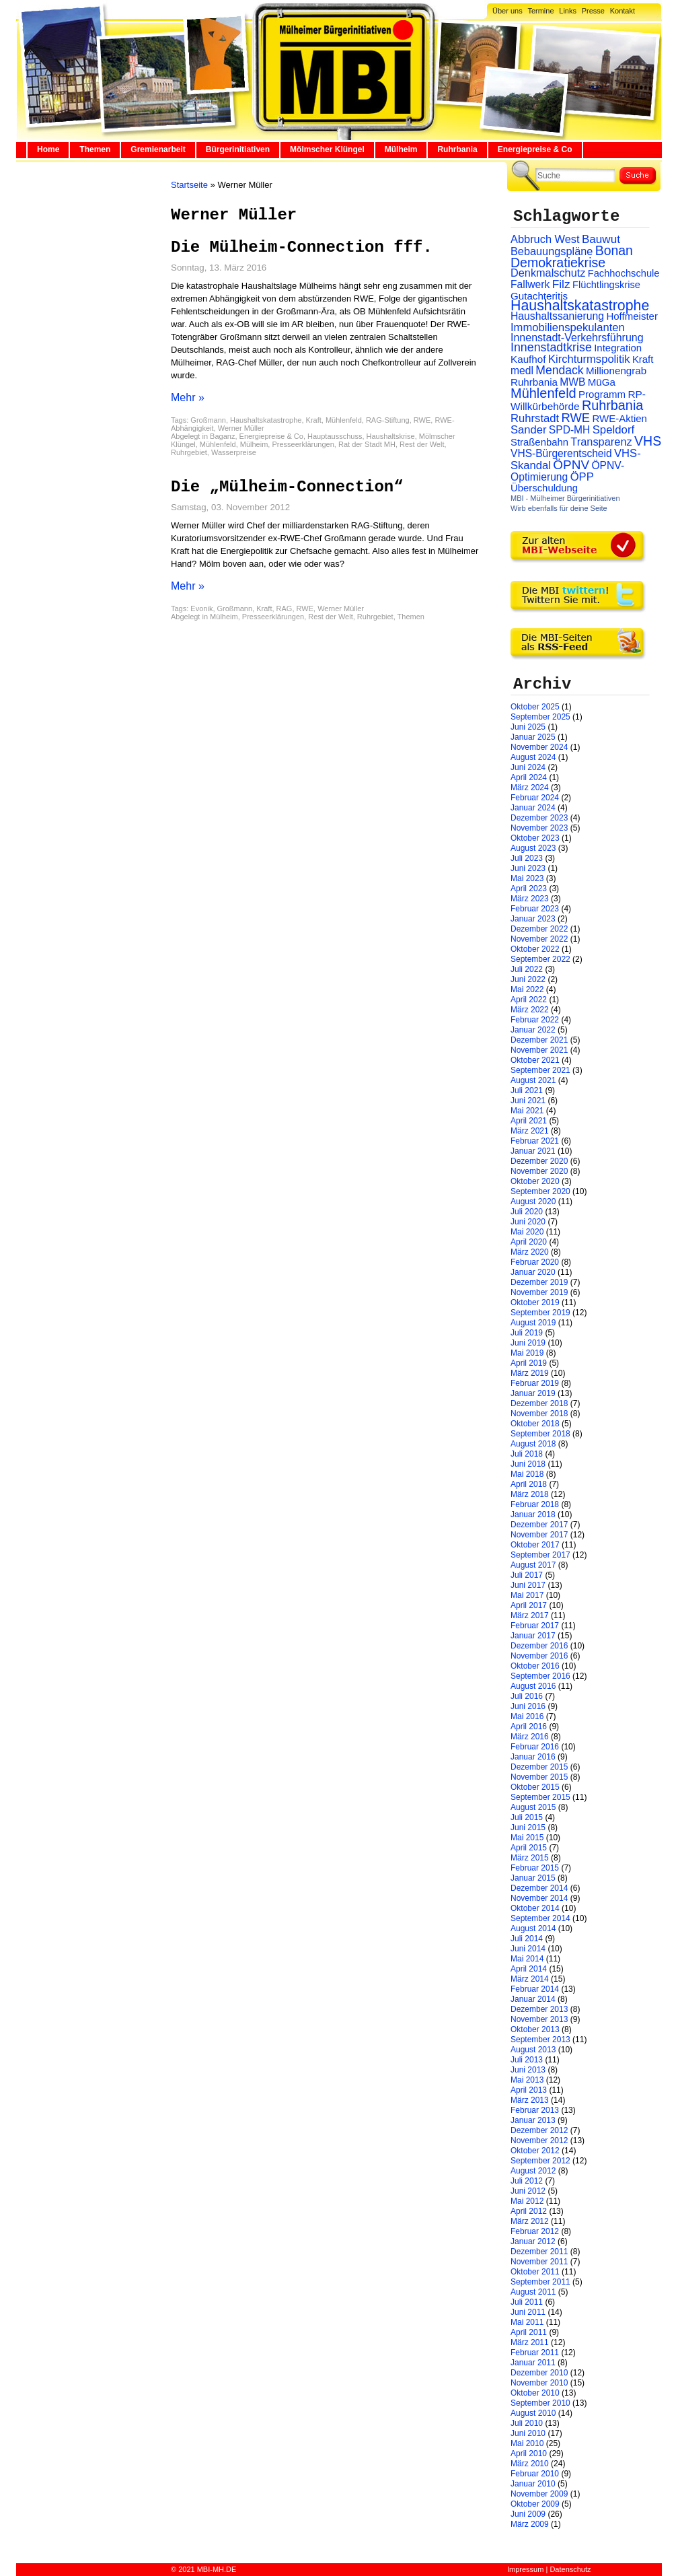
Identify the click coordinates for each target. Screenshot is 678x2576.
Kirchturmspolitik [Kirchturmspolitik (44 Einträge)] (589, 359)
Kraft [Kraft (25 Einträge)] (642, 359)
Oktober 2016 (535, 1666)
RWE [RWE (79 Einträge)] (576, 418)
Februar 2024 (535, 797)
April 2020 (529, 1242)
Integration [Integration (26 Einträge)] (618, 347)
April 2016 (529, 1726)
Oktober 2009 (535, 2504)
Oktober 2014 (535, 1908)
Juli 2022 (527, 969)
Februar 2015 (535, 1868)
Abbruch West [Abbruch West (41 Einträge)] (545, 239)
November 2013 (539, 2019)
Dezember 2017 (539, 1524)
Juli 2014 (527, 1938)
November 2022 (539, 939)
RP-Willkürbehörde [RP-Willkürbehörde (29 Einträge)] (578, 400)
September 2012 (540, 2160)
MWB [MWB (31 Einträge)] (572, 382)
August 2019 (533, 1322)
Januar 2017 (533, 1635)
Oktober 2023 (535, 838)
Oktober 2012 (535, 2150)
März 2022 (530, 1009)
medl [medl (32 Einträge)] (522, 370)
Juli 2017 (527, 1575)
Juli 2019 (527, 1332)
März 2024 (530, 787)
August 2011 (533, 2292)
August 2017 (533, 1565)
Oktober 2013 (535, 2029)
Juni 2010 (528, 2433)
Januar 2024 (533, 807)
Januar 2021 (533, 1151)
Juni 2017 (528, 1585)
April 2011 (529, 2332)
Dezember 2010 (539, 2372)
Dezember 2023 (539, 818)
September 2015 (540, 1797)
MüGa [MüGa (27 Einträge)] (601, 382)
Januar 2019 (533, 1393)
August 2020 (533, 1201)
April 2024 (529, 777)
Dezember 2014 (539, 1888)
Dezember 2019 (539, 1282)
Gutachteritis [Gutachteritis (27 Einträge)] (539, 296)
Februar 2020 (535, 1262)
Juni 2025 (528, 727)
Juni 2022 (528, 979)
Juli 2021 (527, 1090)
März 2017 (530, 1615)
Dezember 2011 (539, 2251)
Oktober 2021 (535, 1060)
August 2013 (533, 2049)
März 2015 (530, 1858)
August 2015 (533, 1807)
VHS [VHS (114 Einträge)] (647, 440)
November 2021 (539, 1050)
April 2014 (529, 1969)
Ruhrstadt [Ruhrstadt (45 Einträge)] (535, 418)
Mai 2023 (527, 878)
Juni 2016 (528, 1706)
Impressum (525, 2569)
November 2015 (539, 1777)
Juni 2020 (528, 1221)
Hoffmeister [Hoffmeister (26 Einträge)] (632, 316)
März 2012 (530, 2221)
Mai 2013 (527, 2080)
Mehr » (187, 397)
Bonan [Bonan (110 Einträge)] (614, 250)
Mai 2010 (527, 2443)
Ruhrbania (457, 149)
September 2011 (540, 2282)
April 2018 (529, 1484)
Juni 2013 (528, 2070)
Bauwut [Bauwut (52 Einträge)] (601, 239)
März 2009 (530, 2524)
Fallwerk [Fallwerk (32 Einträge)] (530, 284)
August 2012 (533, 2170)
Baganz (222, 436)
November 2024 (539, 747)
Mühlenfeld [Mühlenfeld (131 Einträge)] (543, 393)
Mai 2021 (527, 1110)
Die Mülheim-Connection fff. (301, 247)
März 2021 (530, 1131)
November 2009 (539, 2494)
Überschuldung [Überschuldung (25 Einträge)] (544, 488)
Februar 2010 (535, 2473)
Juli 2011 (527, 2302)
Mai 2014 (527, 1958)
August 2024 (533, 757)
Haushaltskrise (391, 436)
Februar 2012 (535, 2231)
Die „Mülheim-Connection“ (287, 487)
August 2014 (533, 1928)
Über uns (507, 11)
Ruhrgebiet (189, 452)
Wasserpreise (233, 452)
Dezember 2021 (539, 1040)
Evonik (201, 608)
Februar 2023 (535, 908)
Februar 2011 (535, 2352)
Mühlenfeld (344, 420)
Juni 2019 (528, 1343)
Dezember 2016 (539, 1645)
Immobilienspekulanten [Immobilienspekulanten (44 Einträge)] (568, 327)
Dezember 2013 (539, 2009)
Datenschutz (570, 2569)
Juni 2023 (528, 868)
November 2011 (539, 2261)
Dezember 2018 (539, 1403)
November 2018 (539, 1413)
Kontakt (622, 11)
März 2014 (530, 1979)
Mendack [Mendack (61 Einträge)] (559, 370)
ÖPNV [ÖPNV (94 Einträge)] (571, 465)
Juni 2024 (528, 767)
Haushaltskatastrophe (265, 420)
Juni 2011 (528, 2312)
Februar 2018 (535, 1504)
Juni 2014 (528, 1948)
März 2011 (530, 2342)
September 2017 (540, 1555)
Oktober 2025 (535, 706)
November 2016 (539, 1656)
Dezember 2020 (539, 1161)
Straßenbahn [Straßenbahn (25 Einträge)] (539, 442)
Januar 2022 (533, 1030)
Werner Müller (241, 428)
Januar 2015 (533, 1878)
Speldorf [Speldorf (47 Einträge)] (614, 429)
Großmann (208, 420)
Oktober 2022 (535, 949)
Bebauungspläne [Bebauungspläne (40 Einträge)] (552, 251)
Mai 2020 (527, 1232)
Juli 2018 (527, 1454)
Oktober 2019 (535, 1302)
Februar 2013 (535, 2110)
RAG (284, 608)
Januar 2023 (533, 919)
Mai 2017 (527, 1595)
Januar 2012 (533, 2241)
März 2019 (530, 1373)
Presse (593, 11)
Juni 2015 (528, 1827)
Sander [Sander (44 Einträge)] (529, 429)
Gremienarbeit (157, 149)
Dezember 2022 (539, 929)
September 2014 (540, 1918)
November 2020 (539, 1171)
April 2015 (529, 1847)
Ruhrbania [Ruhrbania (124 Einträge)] (612, 405)
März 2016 (530, 1736)
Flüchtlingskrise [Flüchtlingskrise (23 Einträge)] (606, 284)
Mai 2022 (527, 989)
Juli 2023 (527, 858)
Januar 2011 (533, 2362)
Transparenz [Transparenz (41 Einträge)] (601, 442)
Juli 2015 (527, 1817)
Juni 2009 (528, 2514)
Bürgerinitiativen (238, 149)
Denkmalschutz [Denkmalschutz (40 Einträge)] (548, 273)
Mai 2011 (527, 2322)
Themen (94, 149)
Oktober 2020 (535, 1181)
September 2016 (540, 1676)
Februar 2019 (535, 1383)
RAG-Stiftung (388, 420)
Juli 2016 (527, 1696)
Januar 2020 (533, 1272)
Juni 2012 (528, 2191)
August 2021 (533, 1080)
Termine (540, 11)
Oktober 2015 (535, 1787)
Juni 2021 (528, 1100)
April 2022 (529, 999)
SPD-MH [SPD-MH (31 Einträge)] (569, 430)
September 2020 (540, 1191)
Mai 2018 (527, 1474)
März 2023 (530, 898)
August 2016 (533, 1686)
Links (567, 11)
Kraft (314, 420)
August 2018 (533, 1444)
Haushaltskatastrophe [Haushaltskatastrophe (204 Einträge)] (580, 306)
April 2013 (529, 2090)
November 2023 (539, 828)
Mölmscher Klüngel (327, 149)
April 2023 (529, 888)
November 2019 (539, 1292)
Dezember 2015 (539, 1767)
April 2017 (529, 1605)
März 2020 (530, 1252)
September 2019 (540, 1312)
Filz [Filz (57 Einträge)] (561, 284)
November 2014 (539, 1898)
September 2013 (540, 2039)
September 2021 (540, 1070)
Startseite (189, 185)
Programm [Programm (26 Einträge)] (602, 394)
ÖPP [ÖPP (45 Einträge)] (582, 477)
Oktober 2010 (535, 2393)
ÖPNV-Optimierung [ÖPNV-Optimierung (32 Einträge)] (567, 471)
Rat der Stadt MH (367, 444)
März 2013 (530, 2100)
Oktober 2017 (535, 1545)
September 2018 (540, 1433)
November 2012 (539, 2140)
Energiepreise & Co (535, 149)
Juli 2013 (527, 2059)
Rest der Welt (422, 444)
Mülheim (401, 149)
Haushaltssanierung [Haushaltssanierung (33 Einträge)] (557, 316)
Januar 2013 (533, 2120)
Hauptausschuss (334, 436)
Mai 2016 (527, 1716)
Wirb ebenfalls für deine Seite (559, 508)
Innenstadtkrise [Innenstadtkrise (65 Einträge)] (551, 347)
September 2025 (540, 717)
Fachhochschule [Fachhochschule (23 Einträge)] (624, 273)
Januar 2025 (533, 737)
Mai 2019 (527, 1353)
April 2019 (529, 1363)
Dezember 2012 (539, 2130)
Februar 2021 (535, 1141)
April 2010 (529, 2453)
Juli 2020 (527, 1211)
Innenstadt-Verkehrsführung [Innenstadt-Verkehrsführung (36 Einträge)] (577, 337)
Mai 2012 (527, 2201)
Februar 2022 (535, 1019)
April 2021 (529, 1120)
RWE (422, 420)
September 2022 (540, 959)
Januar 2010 (533, 2483)
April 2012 (529, 2211)
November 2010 (539, 2383)
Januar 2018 (533, 1514)
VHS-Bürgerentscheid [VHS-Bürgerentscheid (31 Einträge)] (561, 453)
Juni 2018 (528, 1464)
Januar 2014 (533, 1999)
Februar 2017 (535, 1625)
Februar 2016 (535, 1746)
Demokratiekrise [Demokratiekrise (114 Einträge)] (558, 262)
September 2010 (540, 2403)
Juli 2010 (527, 2423)
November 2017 (539, 1534)
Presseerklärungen (303, 444)
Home (48, 149)
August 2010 (533, 2413)
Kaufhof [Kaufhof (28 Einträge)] (528, 359)
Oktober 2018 (535, 1423)
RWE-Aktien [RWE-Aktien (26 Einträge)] (619, 418)
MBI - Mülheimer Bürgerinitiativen (565, 498)
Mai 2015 (527, 1837)
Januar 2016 (533, 1757)
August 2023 (533, 848)
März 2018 (530, 1494)
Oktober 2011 (535, 2271)
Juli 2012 (527, 2181)
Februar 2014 (535, 1989)
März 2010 (530, 2463)
